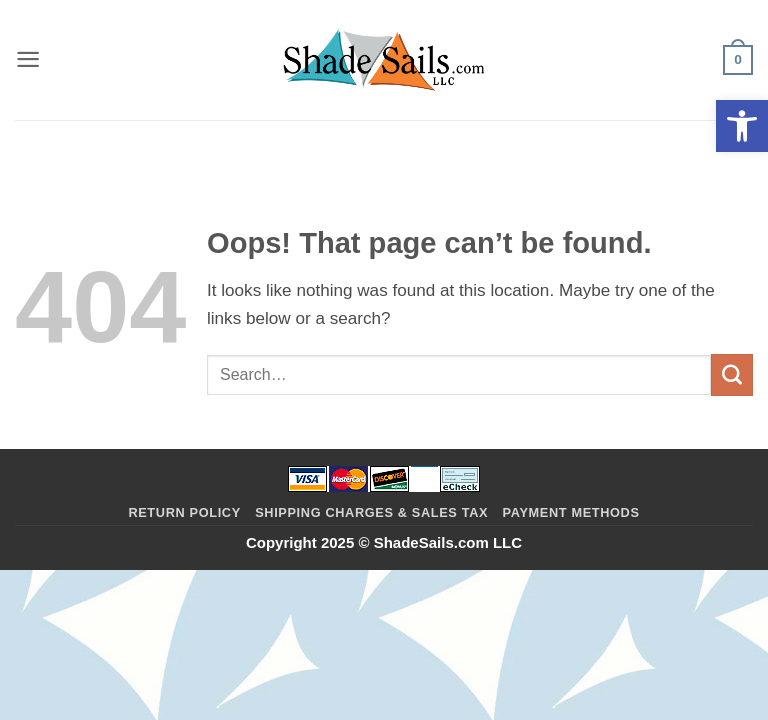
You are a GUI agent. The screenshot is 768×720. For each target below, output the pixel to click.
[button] (742, 126)
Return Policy (184, 512)
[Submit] (732, 375)
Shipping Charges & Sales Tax (371, 512)
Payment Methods (571, 512)
